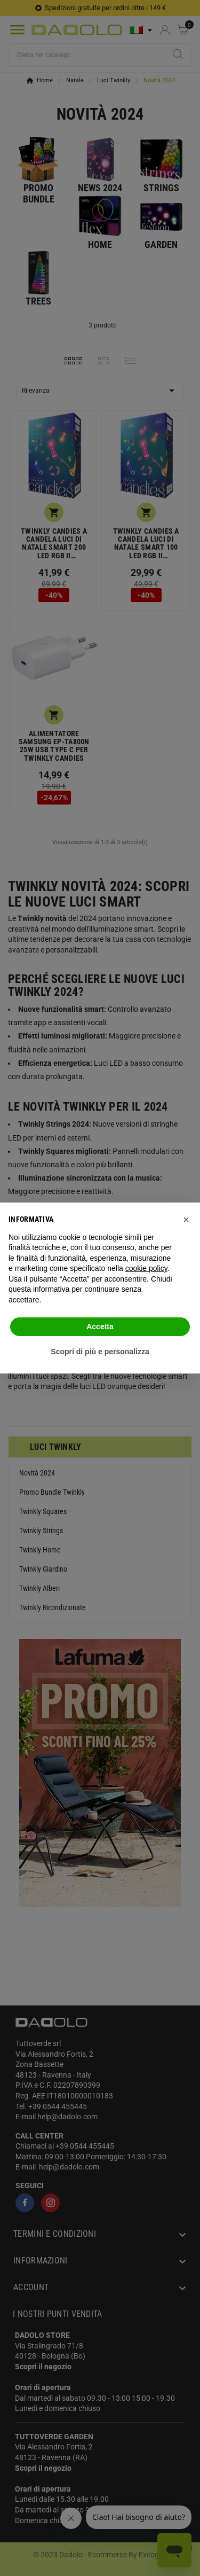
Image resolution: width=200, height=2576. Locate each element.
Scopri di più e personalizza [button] (100, 1351)
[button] (186, 1219)
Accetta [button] (100, 1326)
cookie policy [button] (146, 1268)
